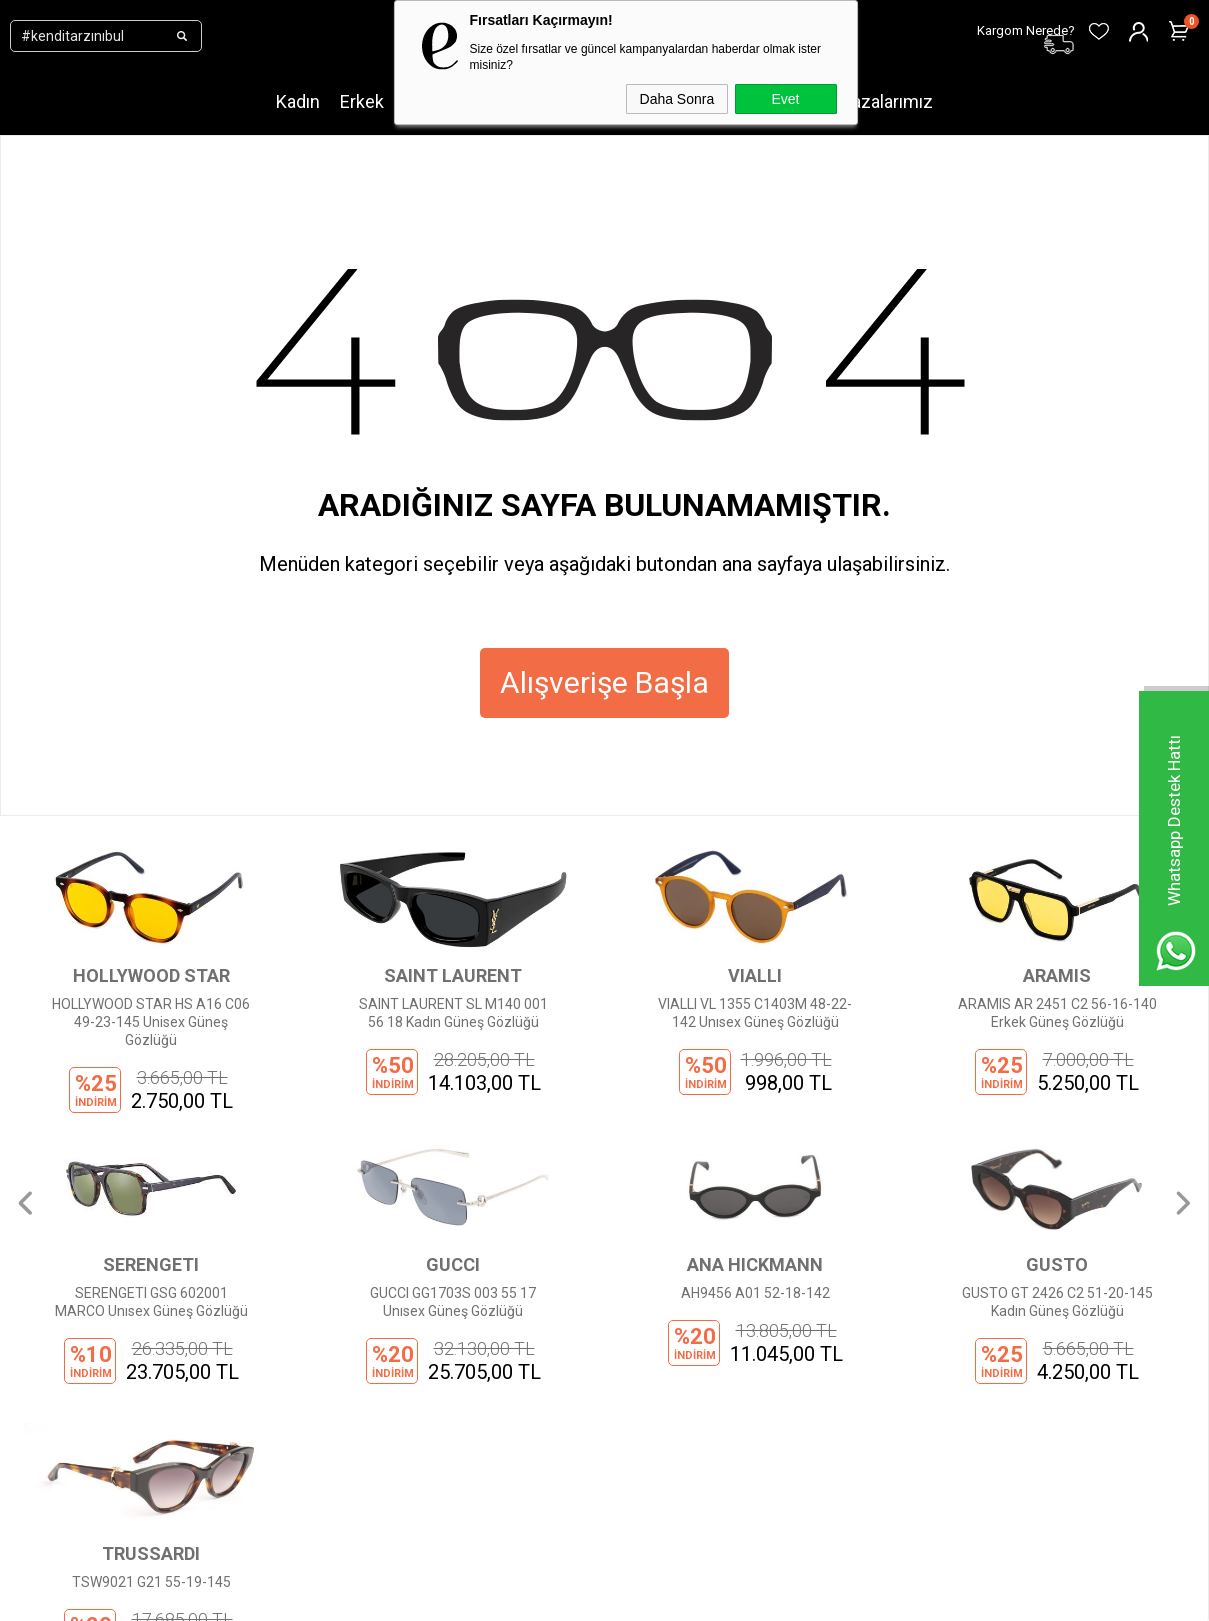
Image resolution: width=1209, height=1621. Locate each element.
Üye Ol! (541, 1241)
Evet (785, 99)
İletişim (341, 1271)
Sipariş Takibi (561, 1301)
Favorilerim (555, 1391)
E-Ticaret (545, 1596)
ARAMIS (755, 975)
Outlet (136, 1391)
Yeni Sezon (153, 1241)
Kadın (298, 101)
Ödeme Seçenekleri (380, 1361)
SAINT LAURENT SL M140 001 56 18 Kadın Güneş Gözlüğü (151, 1013)
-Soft (502, 1596)
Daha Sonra (677, 99)
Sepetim (547, 1361)
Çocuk (136, 1361)
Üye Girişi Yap (562, 1271)
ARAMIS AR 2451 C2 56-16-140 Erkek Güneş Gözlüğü (755, 1013)
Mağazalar (151, 1421)
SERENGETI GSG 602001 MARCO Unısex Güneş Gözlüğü (1057, 1013)
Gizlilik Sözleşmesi (376, 1331)
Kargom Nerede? (573, 1331)
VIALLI (453, 975)
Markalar (145, 1271)
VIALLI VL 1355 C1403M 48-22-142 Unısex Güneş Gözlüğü (453, 1013)
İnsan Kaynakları (369, 1421)
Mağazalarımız (875, 101)
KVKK (334, 1301)
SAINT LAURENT (151, 975)
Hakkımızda (355, 1241)
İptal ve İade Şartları (380, 1391)
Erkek (362, 101)
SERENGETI (1057, 975)
